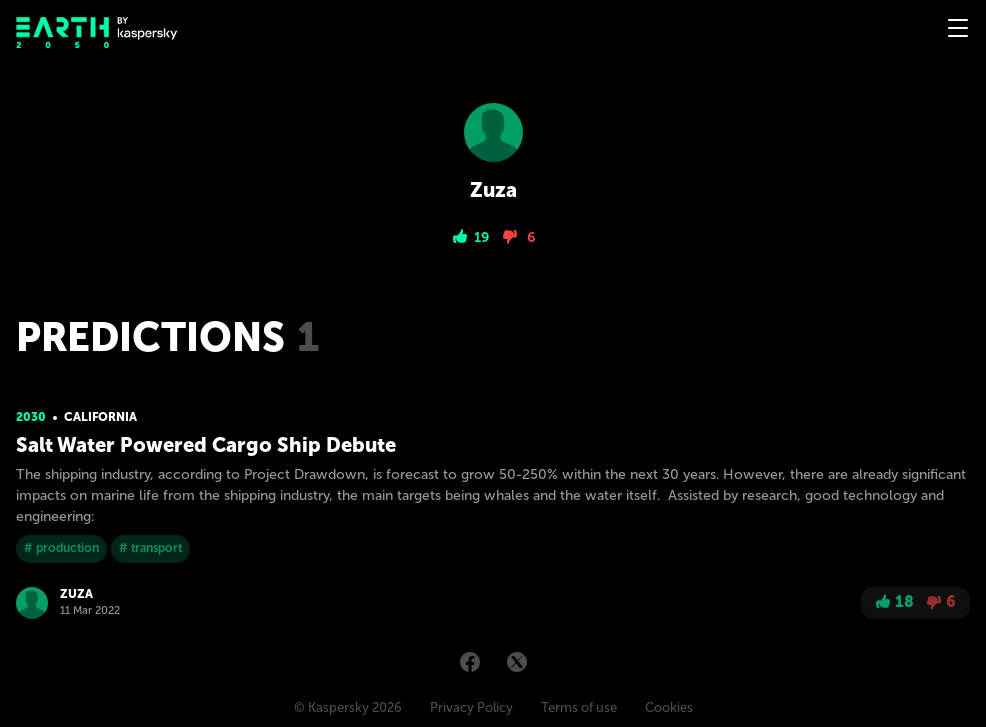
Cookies (669, 707)
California (100, 417)
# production (61, 548)
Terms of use (579, 707)
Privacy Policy (471, 707)
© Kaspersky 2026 (348, 707)
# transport (150, 548)
